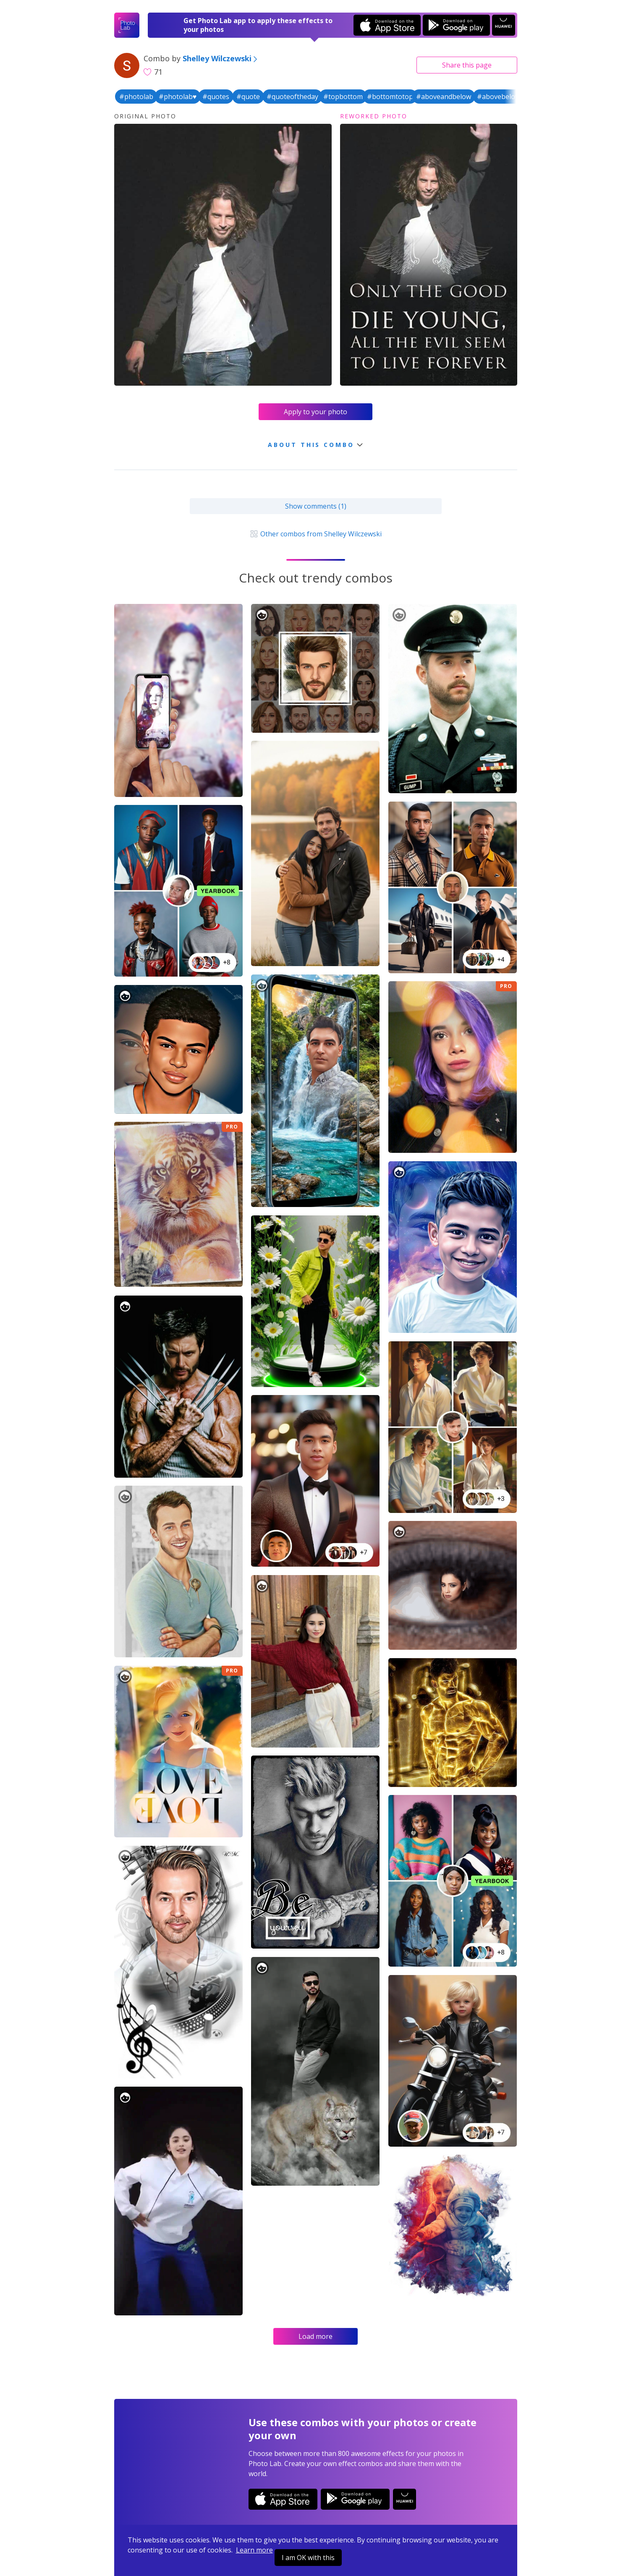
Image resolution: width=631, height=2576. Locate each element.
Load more (315, 2336)
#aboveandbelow (443, 96)
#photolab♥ (178, 96)
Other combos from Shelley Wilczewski (315, 533)
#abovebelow (498, 96)
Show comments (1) (315, 506)
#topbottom (343, 96)
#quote (248, 96)
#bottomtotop (390, 96)
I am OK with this (308, 2557)
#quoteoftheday (292, 96)
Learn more (254, 2550)
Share (467, 65)
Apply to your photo (315, 411)
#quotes (215, 96)
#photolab (136, 96)
